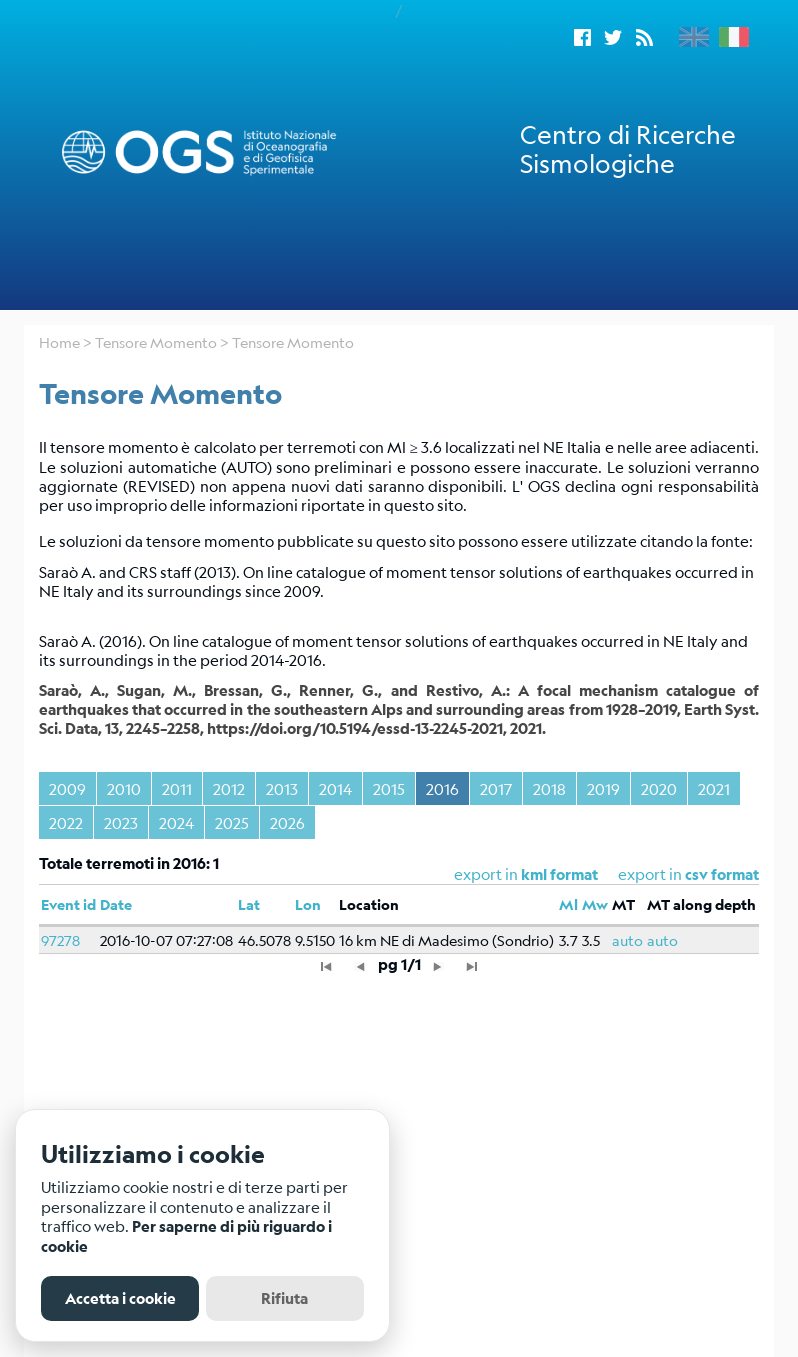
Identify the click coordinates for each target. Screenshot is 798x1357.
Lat (249, 904)
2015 (389, 788)
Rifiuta (284, 1298)
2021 (714, 788)
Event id (68, 904)
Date (116, 904)
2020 (659, 788)
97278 (60, 940)
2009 (67, 788)
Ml (568, 904)
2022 (66, 822)
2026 (287, 822)
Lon (308, 904)
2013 (282, 788)
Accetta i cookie (120, 1298)
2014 (335, 788)
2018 (549, 788)
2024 (176, 822)
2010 (124, 788)
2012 (229, 788)
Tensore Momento (156, 342)
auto (627, 940)
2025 (232, 822)
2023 (121, 822)
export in (688, 873)
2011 (177, 788)
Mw (595, 904)
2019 (603, 788)
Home (59, 342)
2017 (496, 788)
